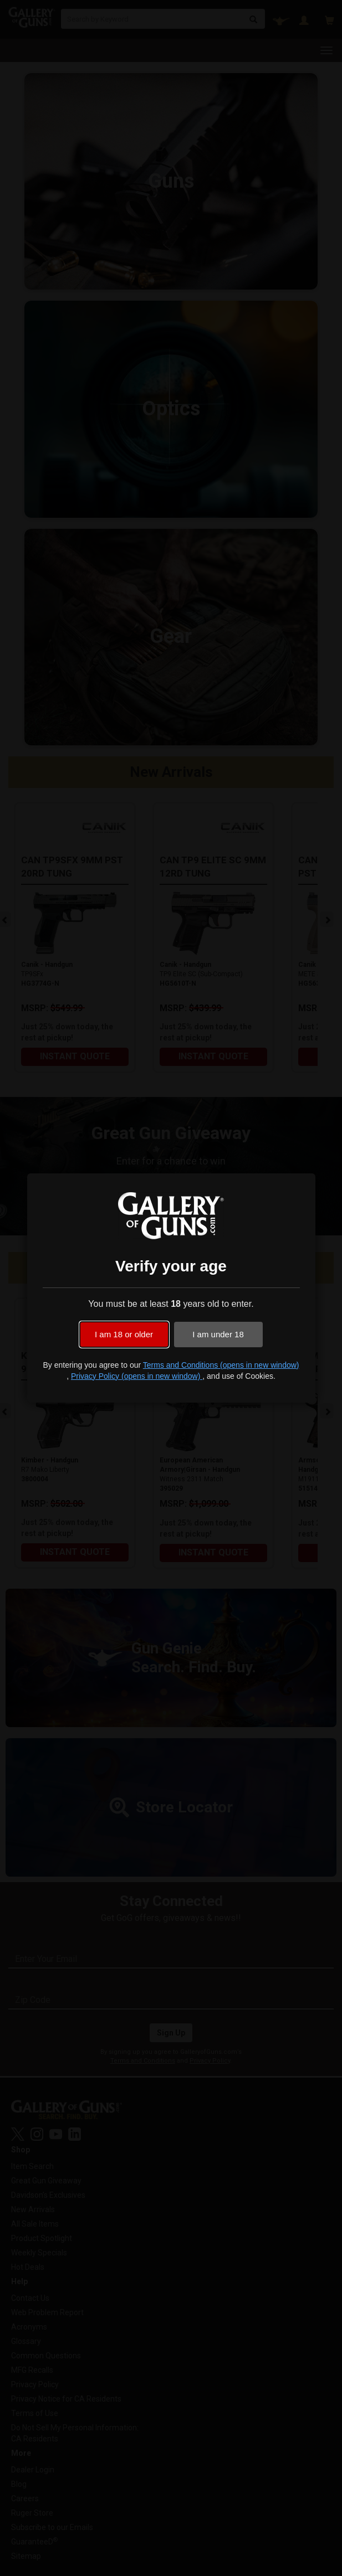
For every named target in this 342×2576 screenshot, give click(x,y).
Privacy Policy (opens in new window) (136, 1376)
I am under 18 (218, 1334)
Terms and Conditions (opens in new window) (221, 1365)
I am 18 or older (124, 1334)
